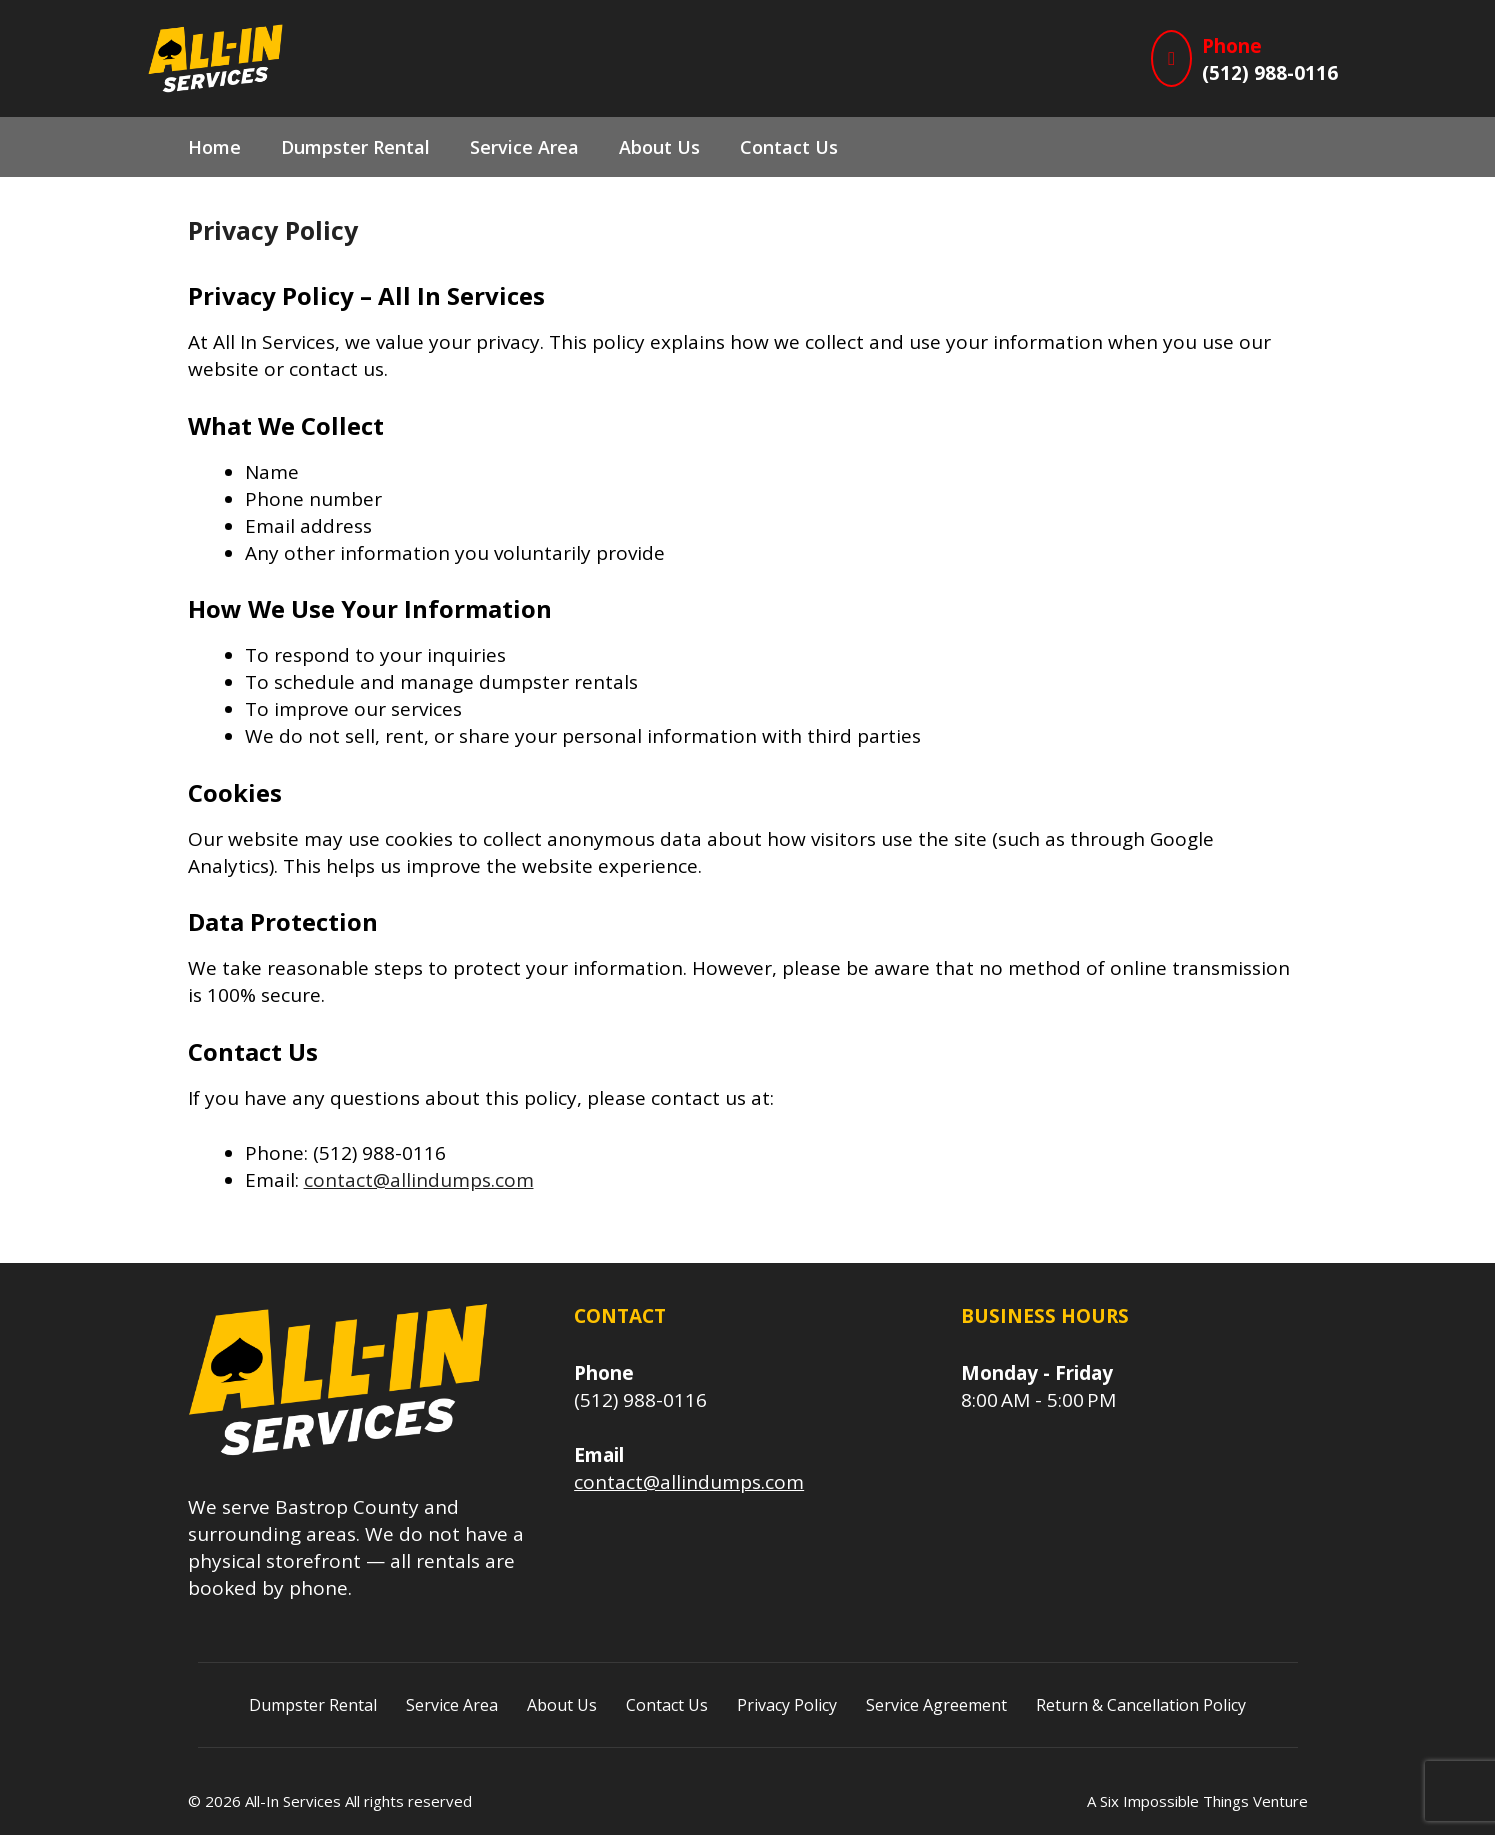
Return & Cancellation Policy (1141, 1705)
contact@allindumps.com (419, 1180)
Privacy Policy (787, 1705)
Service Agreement (936, 1705)
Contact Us (789, 147)
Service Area (524, 147)
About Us (659, 147)
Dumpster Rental (355, 147)
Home (214, 147)
